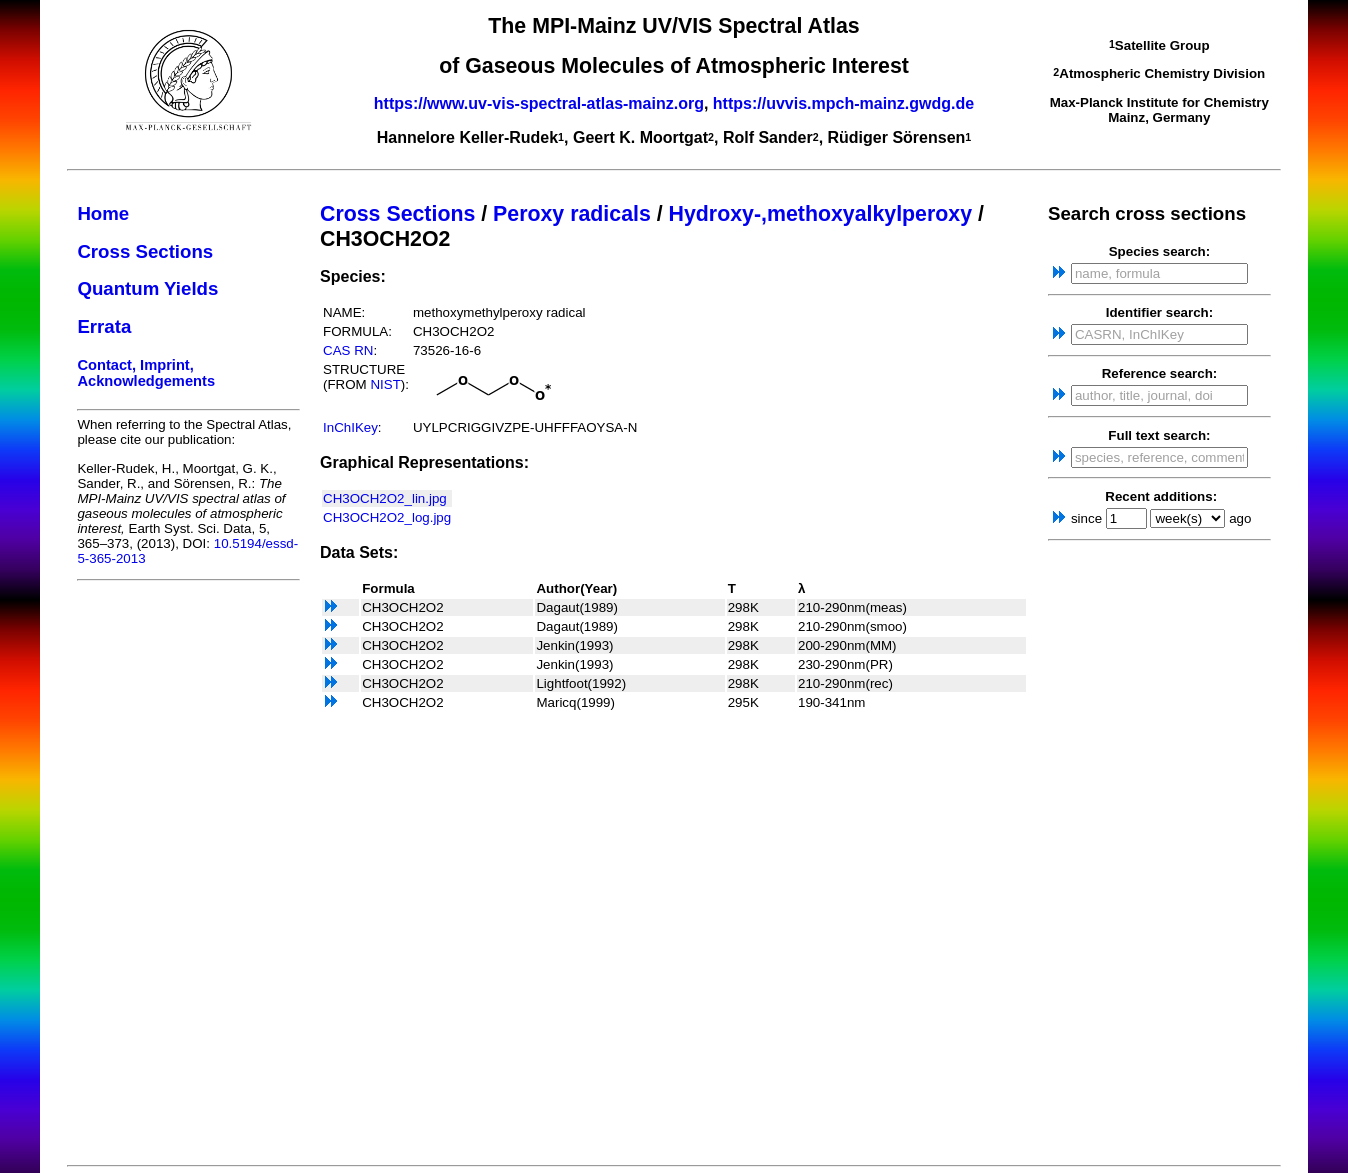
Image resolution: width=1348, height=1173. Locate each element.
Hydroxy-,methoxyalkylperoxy (820, 214)
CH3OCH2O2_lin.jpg (385, 498)
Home (103, 213)
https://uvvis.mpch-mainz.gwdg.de (843, 103)
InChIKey (350, 427)
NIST (385, 384)
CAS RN (348, 350)
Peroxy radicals (572, 214)
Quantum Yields (147, 288)
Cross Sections (145, 251)
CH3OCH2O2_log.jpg (387, 517)
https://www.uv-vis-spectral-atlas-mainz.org (539, 103)
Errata (104, 326)
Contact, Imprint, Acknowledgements (146, 373)
